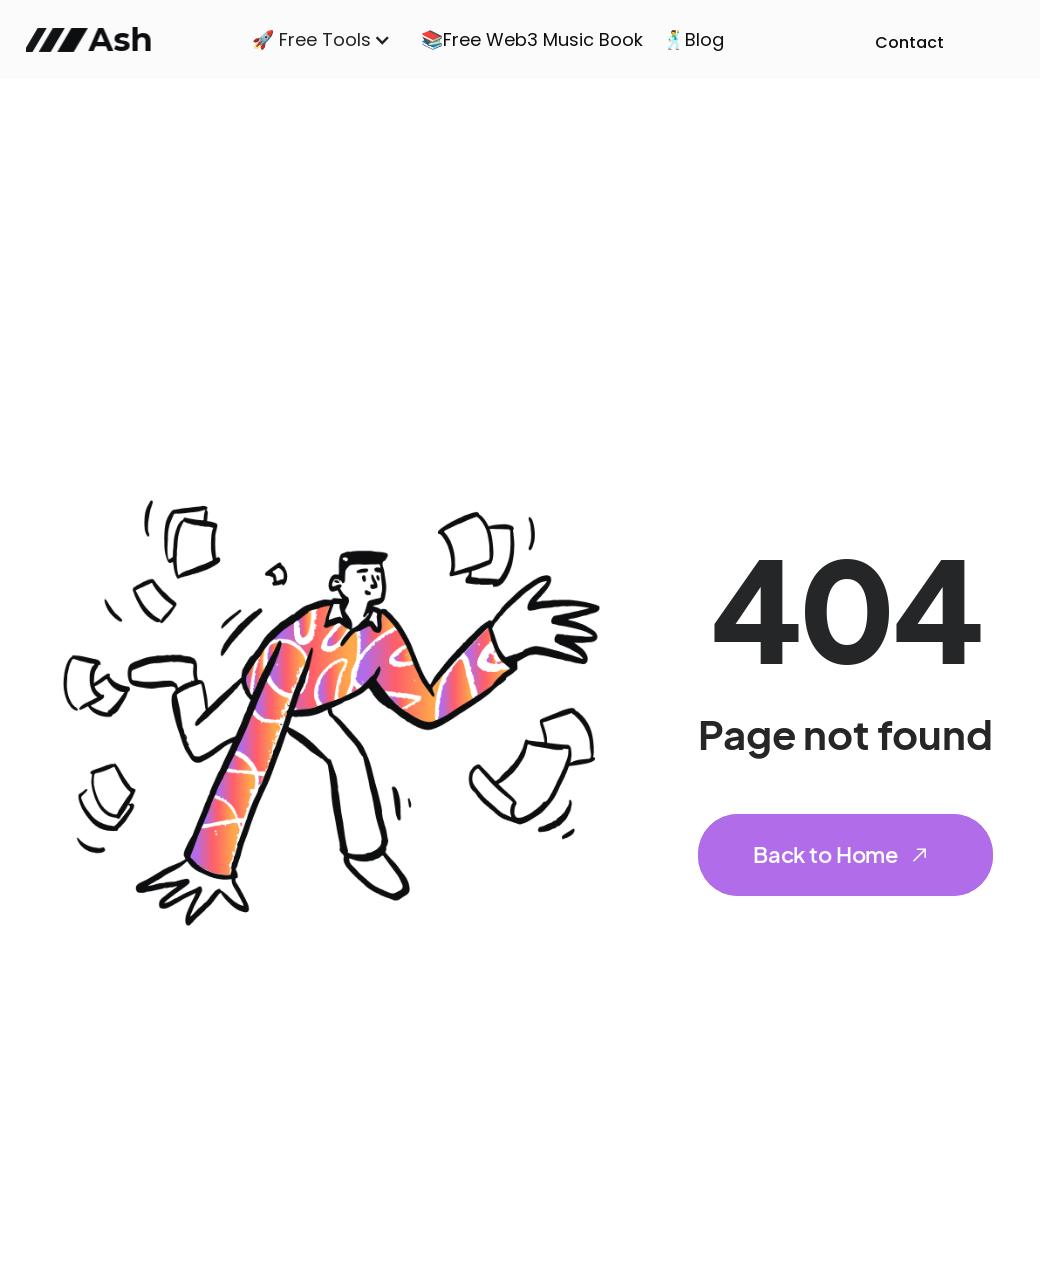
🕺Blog (693, 39)
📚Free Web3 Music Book (532, 39)
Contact (909, 42)
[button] (321, 39)
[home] (94, 40)
